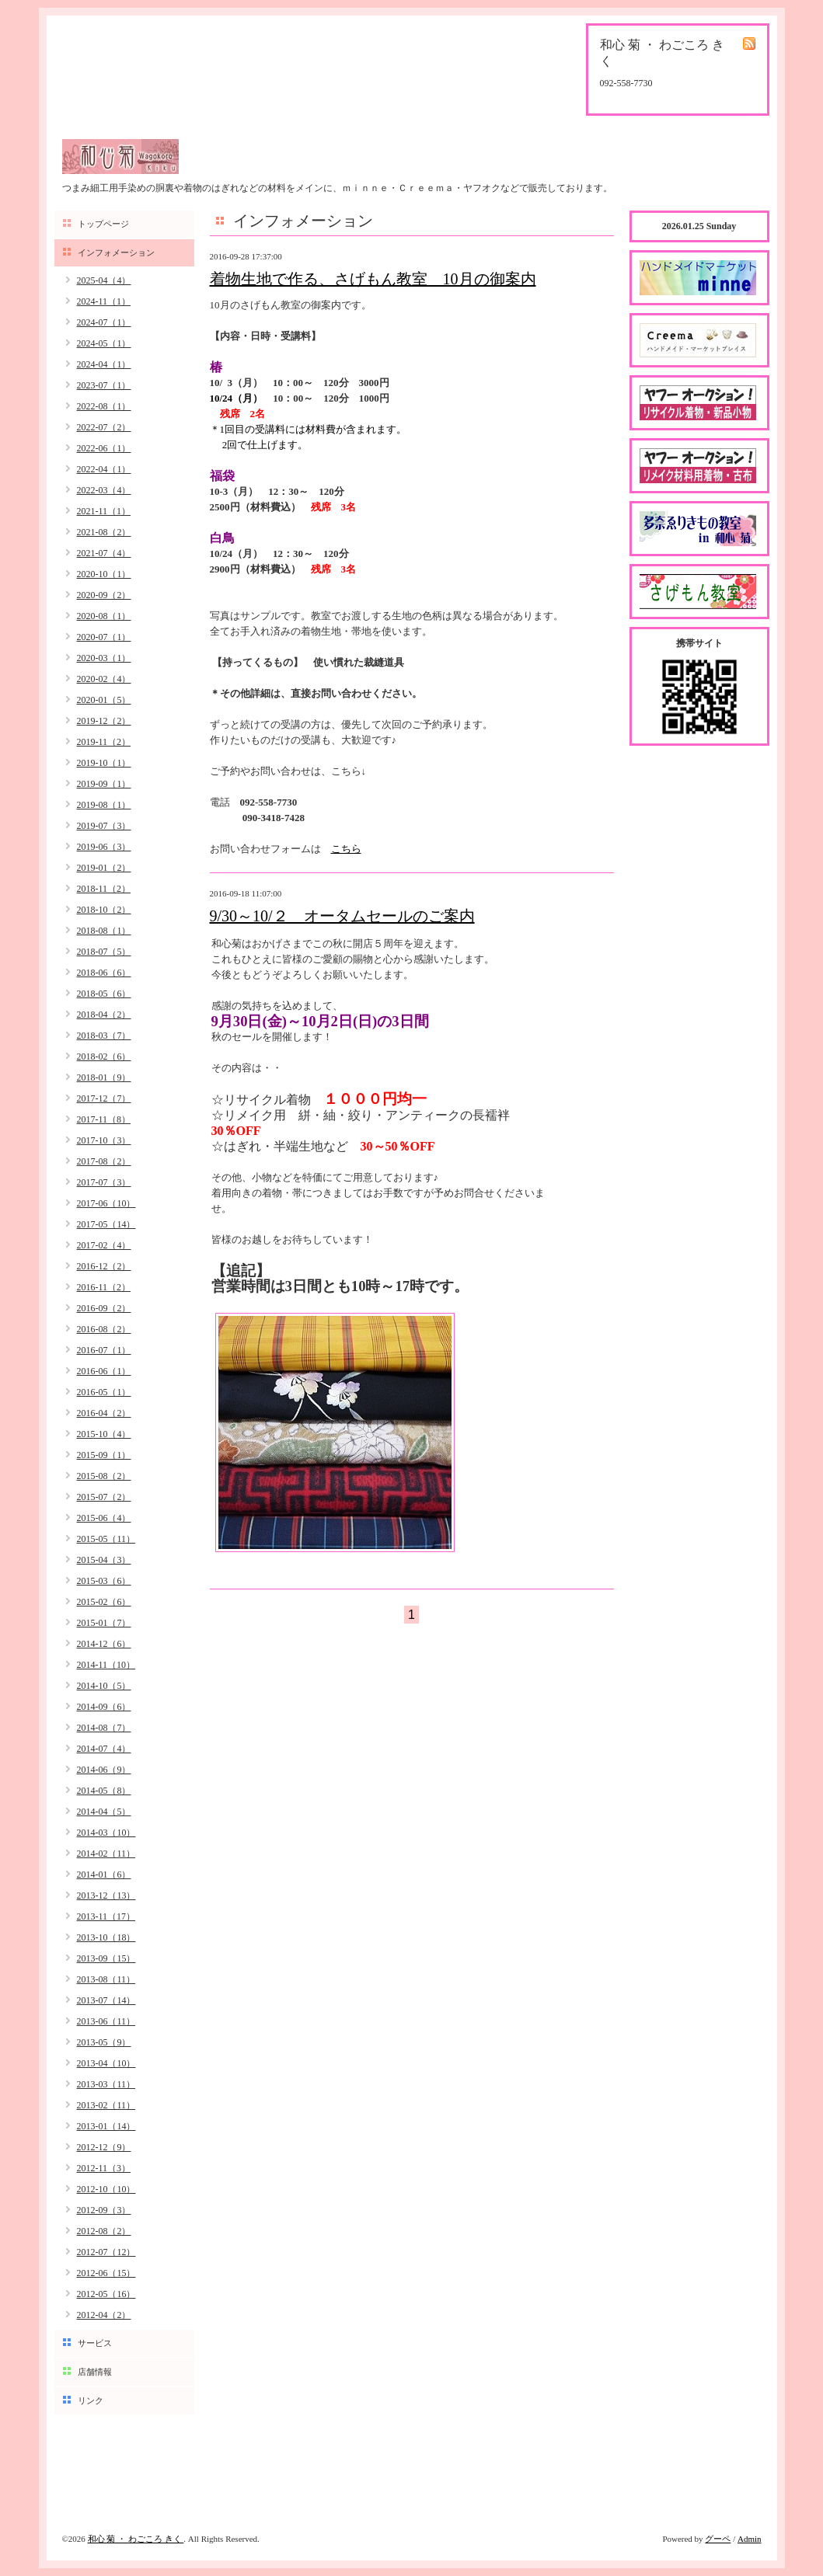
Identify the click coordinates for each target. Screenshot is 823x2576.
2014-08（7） (104, 1727)
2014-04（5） (104, 1811)
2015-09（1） (104, 1455)
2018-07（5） (104, 951)
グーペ (718, 2538)
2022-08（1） (104, 406)
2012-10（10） (106, 2189)
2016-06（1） (104, 1371)
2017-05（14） (106, 1224)
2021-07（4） (104, 553)
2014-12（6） (104, 1643)
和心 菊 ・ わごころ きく (136, 2538)
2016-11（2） (104, 1287)
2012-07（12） (106, 2252)
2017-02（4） (104, 1245)
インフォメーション (116, 252)
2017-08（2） (104, 1161)
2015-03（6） (104, 1580)
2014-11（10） (106, 1664)
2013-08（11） (106, 1979)
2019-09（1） (104, 783)
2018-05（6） (104, 993)
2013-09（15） (106, 1958)
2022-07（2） (104, 427)
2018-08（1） (104, 930)
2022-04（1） (104, 469)
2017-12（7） (104, 1098)
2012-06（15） (106, 2273)
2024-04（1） (104, 364)
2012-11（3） (104, 2168)
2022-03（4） (104, 490)
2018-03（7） (104, 1035)
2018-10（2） (104, 909)
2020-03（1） (104, 658)
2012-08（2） (104, 2231)
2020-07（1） (104, 637)
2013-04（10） (106, 2063)
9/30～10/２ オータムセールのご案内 (342, 915)
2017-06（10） (106, 1203)
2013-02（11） (106, 2105)
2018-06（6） (104, 972)
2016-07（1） (104, 1350)
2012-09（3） (104, 2210)
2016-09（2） (104, 1308)
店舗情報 (95, 2371)
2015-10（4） (104, 1434)
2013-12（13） (106, 1895)
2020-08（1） (104, 616)
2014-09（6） (104, 1706)
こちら (346, 849)
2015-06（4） (104, 1518)
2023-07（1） (104, 385)
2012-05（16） (106, 2294)
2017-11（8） (104, 1119)
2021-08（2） (104, 532)
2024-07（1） (104, 322)
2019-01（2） (104, 867)
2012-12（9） (104, 2147)
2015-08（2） (104, 1476)
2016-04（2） (104, 1413)
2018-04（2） (104, 1014)
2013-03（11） (106, 2084)
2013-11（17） (106, 1916)
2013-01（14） (106, 2126)
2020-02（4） (104, 679)
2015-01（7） (104, 1622)
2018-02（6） (104, 1056)
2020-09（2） (104, 595)
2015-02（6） (104, 1601)
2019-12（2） (104, 720)
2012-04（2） (104, 2315)
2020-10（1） (104, 574)
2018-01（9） (104, 1077)
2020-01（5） (104, 699)
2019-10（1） (104, 762)
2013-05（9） (104, 2042)
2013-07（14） (106, 2000)
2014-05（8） (104, 1790)
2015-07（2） (104, 1497)
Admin (750, 2538)
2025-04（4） (104, 280)
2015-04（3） (104, 1559)
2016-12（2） (104, 1266)
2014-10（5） (104, 1685)
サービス (95, 2343)
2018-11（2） (104, 888)
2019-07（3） (104, 825)
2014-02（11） (106, 1853)
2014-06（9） (104, 1769)
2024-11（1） (104, 301)
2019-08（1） (104, 804)
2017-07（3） (104, 1182)
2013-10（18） (106, 1937)
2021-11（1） (104, 511)
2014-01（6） (104, 1874)
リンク (90, 2400)
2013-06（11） (106, 2021)
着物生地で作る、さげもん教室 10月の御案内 (373, 278)
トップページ (103, 223)
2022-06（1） (104, 448)
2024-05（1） (104, 343)
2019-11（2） (104, 741)
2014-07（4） (104, 1748)
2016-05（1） (104, 1392)
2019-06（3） (104, 846)
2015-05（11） (106, 1538)
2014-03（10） (106, 1832)
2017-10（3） (104, 1140)
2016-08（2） (104, 1329)
